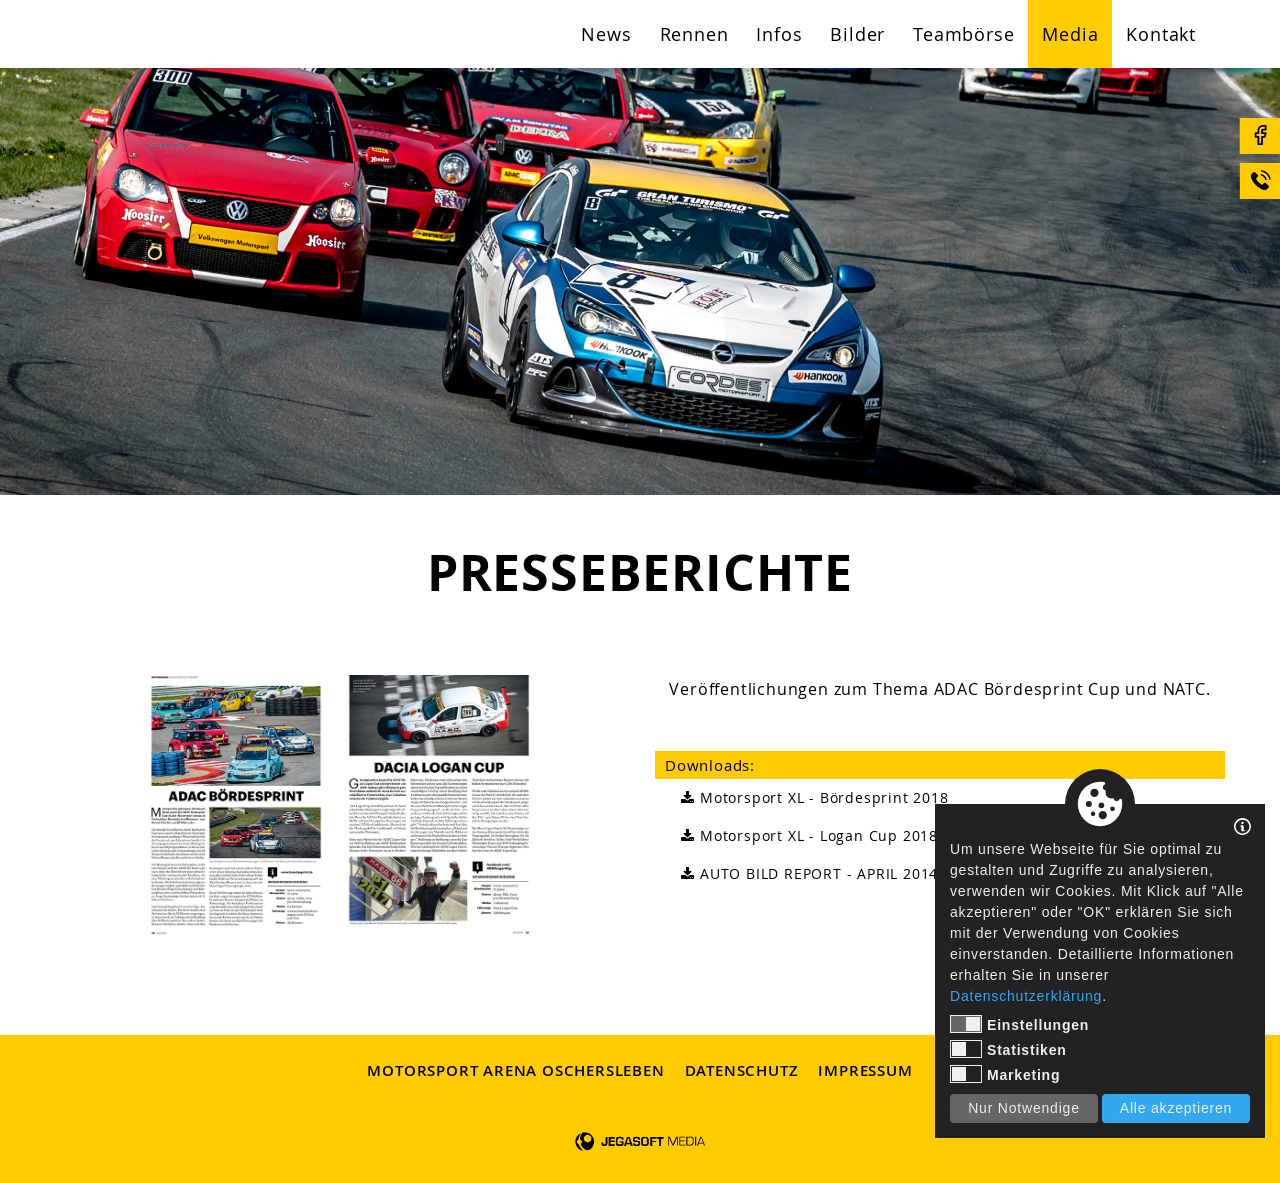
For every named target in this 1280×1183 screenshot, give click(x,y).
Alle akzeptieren (1176, 1108)
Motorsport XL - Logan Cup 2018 (806, 836)
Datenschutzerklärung (1026, 996)
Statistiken (1008, 1049)
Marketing (1005, 1074)
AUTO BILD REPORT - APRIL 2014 (806, 874)
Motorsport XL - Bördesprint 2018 (812, 798)
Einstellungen (1019, 1024)
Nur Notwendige (1024, 1108)
